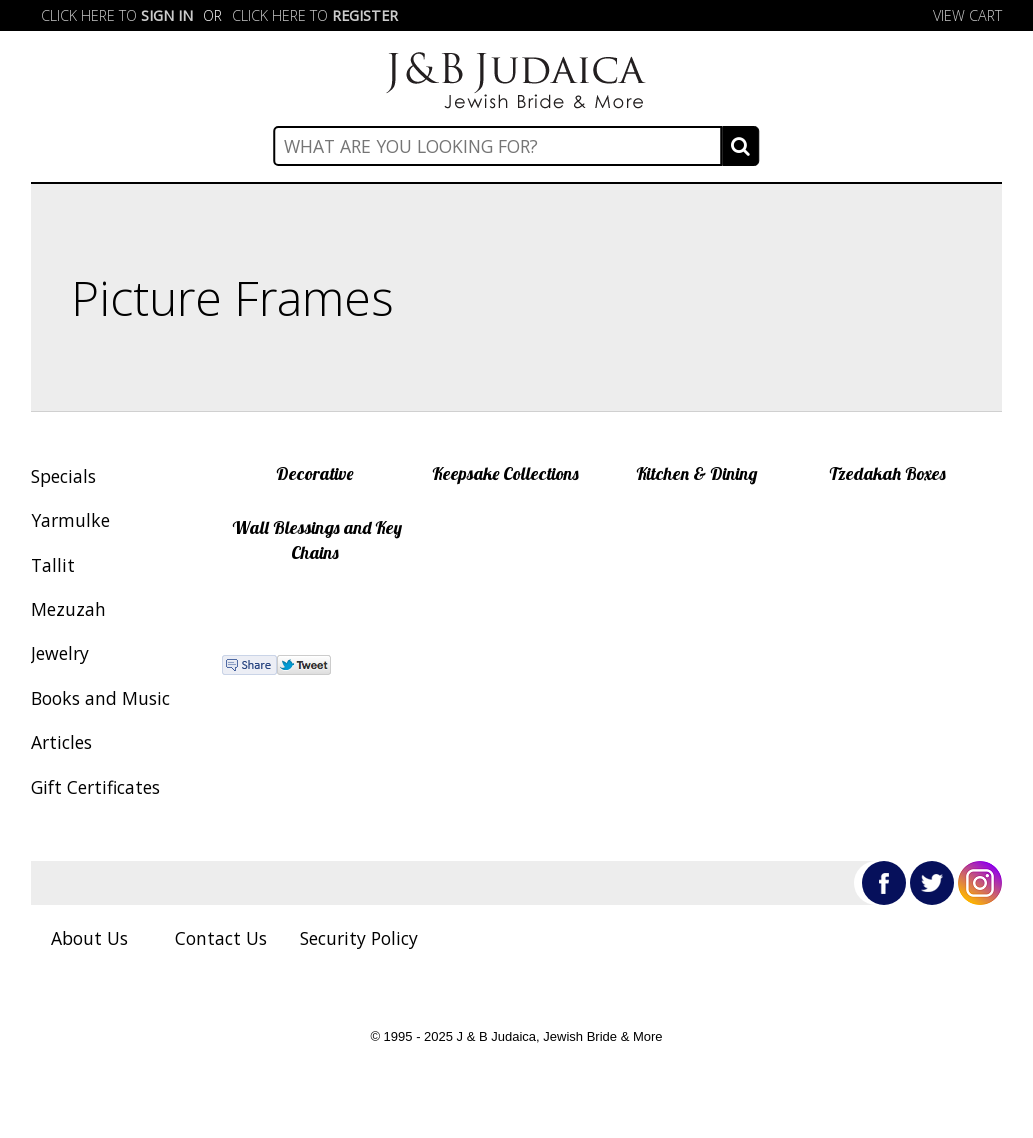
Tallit (53, 565)
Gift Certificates (95, 787)
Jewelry (60, 653)
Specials (63, 476)
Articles (61, 742)
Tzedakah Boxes (887, 473)
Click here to (117, 15)
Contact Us (221, 938)
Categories (516, 160)
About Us (89, 938)
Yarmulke (70, 520)
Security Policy (359, 938)
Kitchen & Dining (696, 473)
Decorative (314, 473)
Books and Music (100, 698)
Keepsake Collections (505, 473)
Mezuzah (68, 609)
